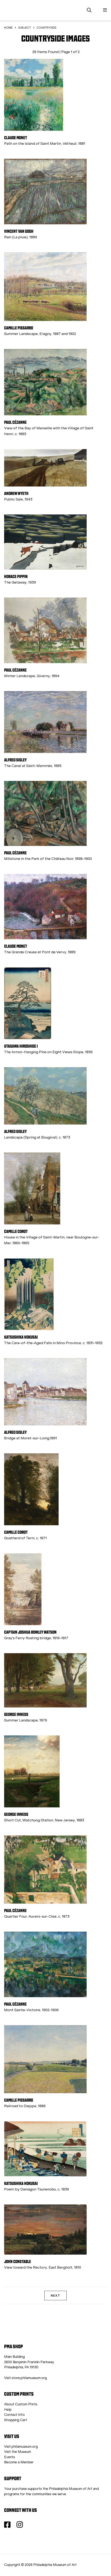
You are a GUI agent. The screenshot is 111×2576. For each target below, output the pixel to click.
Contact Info (14, 2415)
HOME (8, 27)
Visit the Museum (17, 2452)
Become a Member (19, 2462)
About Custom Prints (20, 2404)
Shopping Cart (15, 2420)
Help (8, 2410)
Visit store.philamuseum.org (25, 2378)
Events (9, 2457)
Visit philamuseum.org (21, 2447)
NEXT (55, 2295)
